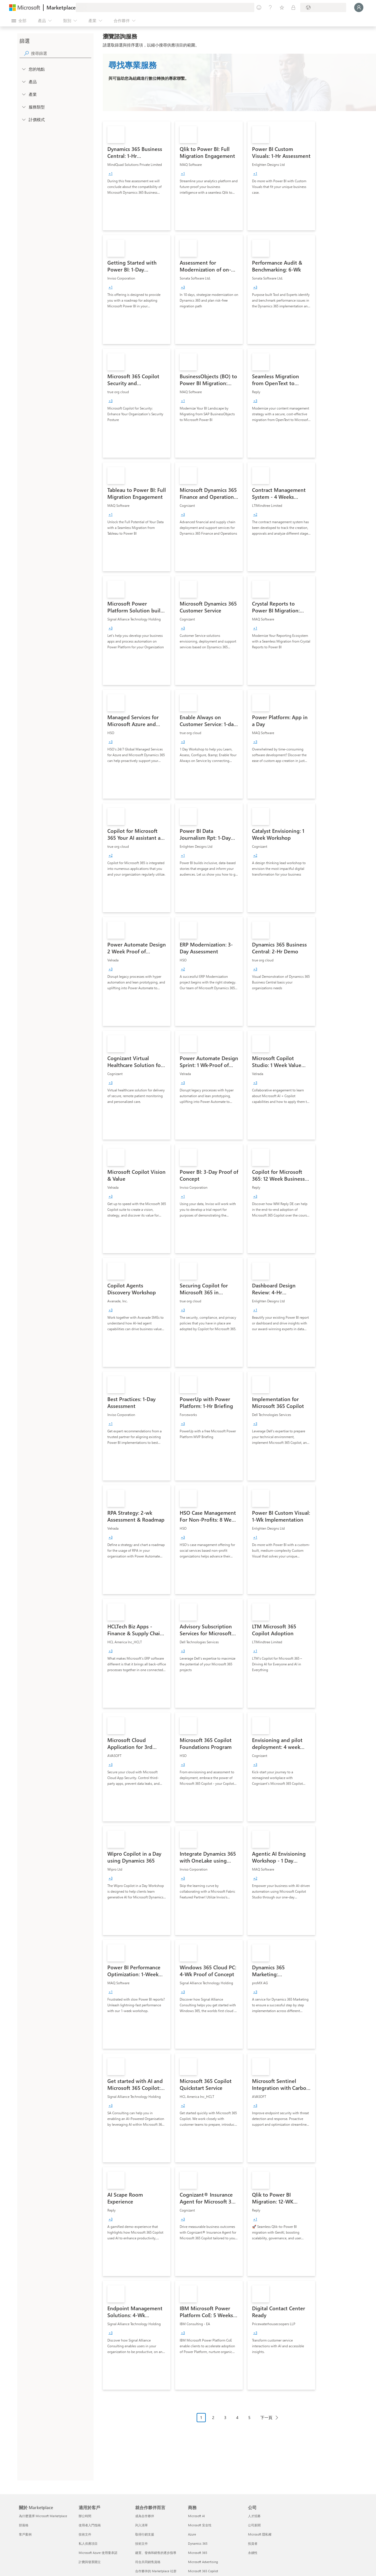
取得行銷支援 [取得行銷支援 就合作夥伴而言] (144, 2534)
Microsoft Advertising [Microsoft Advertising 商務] (203, 2562)
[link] (136, 175)
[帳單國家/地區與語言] (323, 7)
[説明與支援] (270, 7)
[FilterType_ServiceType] (23, 107)
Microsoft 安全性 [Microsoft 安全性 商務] (200, 2525)
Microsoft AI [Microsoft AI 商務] (196, 2516)
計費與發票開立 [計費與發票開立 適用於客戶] (90, 2562)
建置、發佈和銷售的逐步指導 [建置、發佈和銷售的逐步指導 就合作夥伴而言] (155, 2552)
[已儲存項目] (281, 7)
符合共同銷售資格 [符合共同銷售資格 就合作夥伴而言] (147, 2562)
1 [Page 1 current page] (201, 2417)
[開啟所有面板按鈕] (19, 20)
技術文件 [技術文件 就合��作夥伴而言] (141, 2543)
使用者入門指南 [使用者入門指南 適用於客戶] (90, 2525)
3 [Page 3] (225, 2417)
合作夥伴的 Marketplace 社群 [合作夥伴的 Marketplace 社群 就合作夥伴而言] (156, 2571)
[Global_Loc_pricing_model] (23, 119)
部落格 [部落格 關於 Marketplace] (23, 2525)
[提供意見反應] (258, 7)
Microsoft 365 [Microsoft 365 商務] (197, 2552)
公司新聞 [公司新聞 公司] (254, 2525)
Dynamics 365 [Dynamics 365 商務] (198, 2543)
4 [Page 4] (237, 2417)
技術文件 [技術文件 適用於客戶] (85, 2534)
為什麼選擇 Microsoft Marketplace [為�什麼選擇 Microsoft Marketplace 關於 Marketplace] (43, 2516)
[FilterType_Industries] (23, 94)
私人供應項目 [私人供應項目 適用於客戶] (88, 2543)
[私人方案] (293, 7)
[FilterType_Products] (23, 81)
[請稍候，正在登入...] (359, 7)
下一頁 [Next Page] (266, 2417)
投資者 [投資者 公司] (252, 2543)
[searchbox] (61, 53)
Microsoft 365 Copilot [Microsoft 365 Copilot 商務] (203, 2571)
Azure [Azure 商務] (192, 2534)
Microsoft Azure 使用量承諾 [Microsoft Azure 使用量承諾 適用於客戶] (98, 2552)
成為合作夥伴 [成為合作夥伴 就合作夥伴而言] (144, 2516)
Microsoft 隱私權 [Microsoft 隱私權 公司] (260, 2534)
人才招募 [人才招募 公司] (254, 2516)
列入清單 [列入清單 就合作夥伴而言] (141, 2525)
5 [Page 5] (249, 2417)
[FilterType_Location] (23, 69)
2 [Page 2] (213, 2417)
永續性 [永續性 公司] (252, 2552)
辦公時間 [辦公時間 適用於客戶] (85, 2516)
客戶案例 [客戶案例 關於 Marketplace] (25, 2534)
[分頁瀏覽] (239, 2421)
